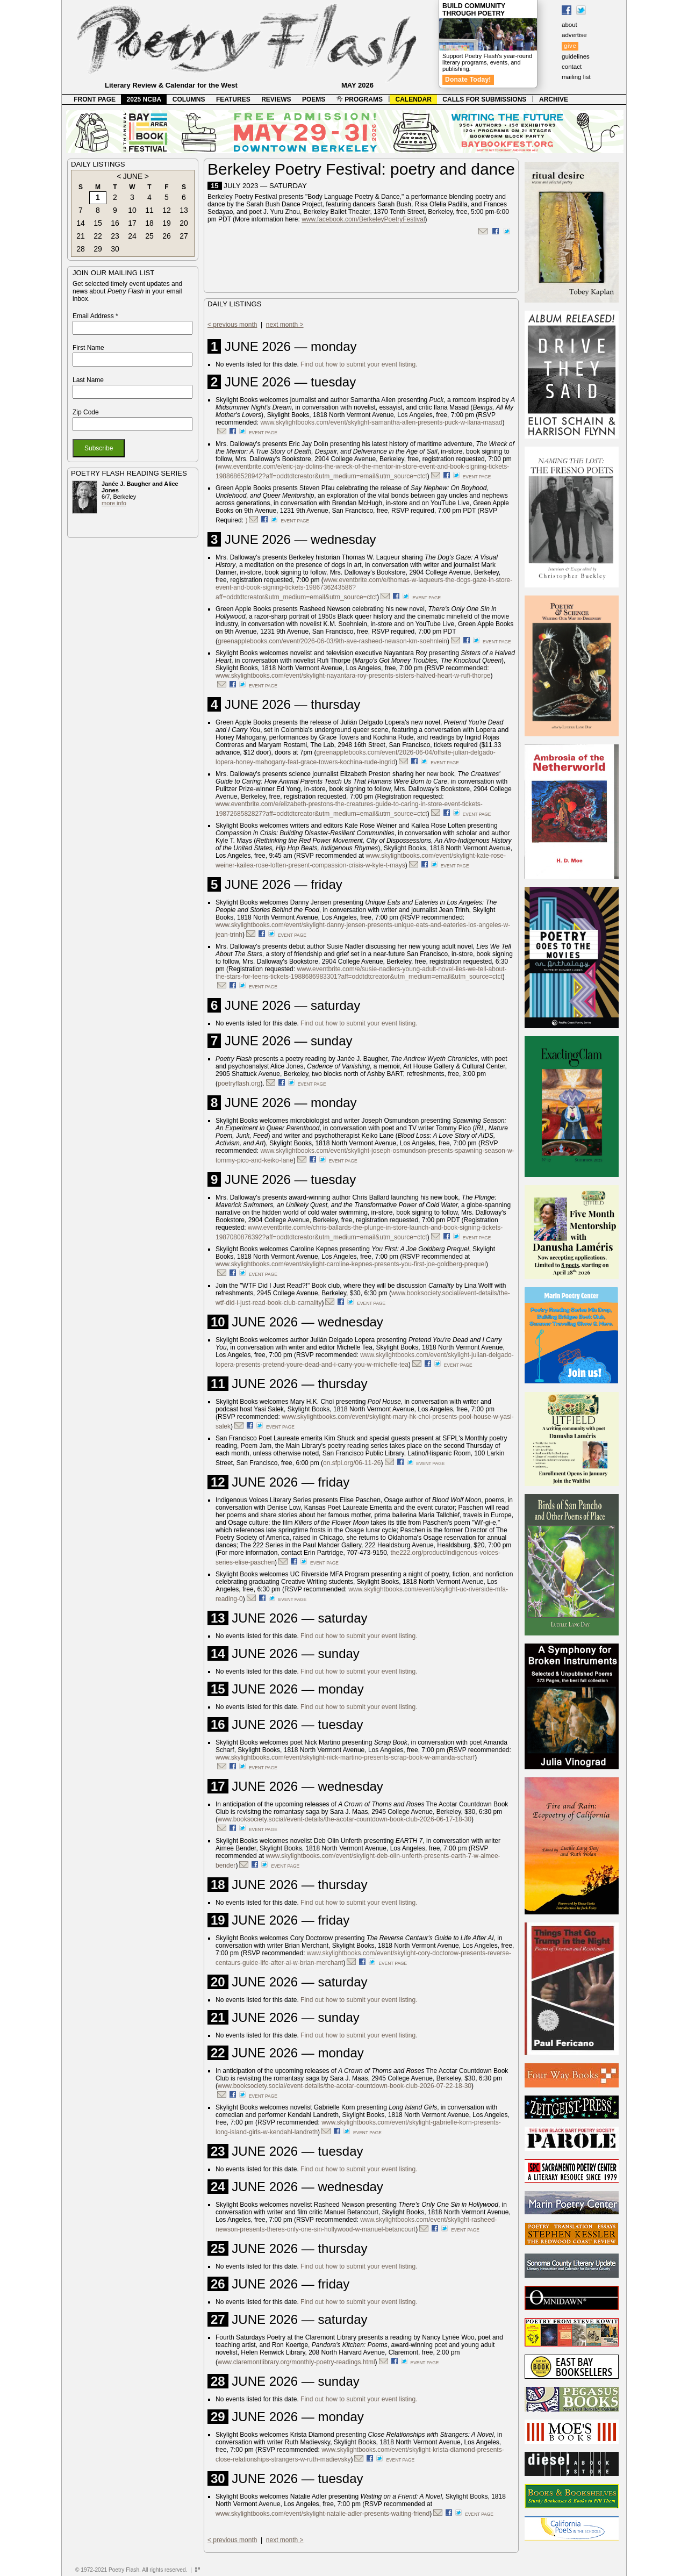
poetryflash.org (239, 1083)
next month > (285, 324)
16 (115, 223)
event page (263, 432)
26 (166, 236)
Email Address (95, 316)
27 (184, 236)
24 (132, 236)
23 (115, 236)
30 (115, 249)
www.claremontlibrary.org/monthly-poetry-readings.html (296, 2362)
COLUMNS (189, 99)
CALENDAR (414, 99)
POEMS (313, 99)
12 (166, 210)
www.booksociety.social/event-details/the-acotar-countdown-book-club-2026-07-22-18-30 (344, 2086)
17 (132, 223)
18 (149, 223)
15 (98, 223)
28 (80, 249)
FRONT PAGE (95, 99)
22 (98, 236)
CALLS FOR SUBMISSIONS (484, 99)
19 (166, 223)
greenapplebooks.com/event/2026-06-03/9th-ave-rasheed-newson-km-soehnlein (332, 641)
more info (114, 503)
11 (149, 210)
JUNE (133, 176)
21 (80, 236)
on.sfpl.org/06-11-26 (352, 1463)
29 (98, 249)
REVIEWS (276, 99)
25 (149, 236)
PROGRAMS (359, 99)
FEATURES (233, 99)
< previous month (232, 324)
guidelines (576, 56)
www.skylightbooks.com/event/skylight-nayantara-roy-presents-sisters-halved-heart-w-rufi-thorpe (353, 675)
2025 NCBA (144, 99)
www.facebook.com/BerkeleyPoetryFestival (363, 219)
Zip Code (86, 412)
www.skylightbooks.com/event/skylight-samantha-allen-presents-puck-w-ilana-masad (381, 422)
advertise (574, 35)
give (570, 45)
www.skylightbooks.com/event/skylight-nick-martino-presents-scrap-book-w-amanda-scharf (345, 1757)
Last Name (88, 380)
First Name (88, 348)
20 (184, 223)
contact (572, 66)
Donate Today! (468, 79)
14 (80, 223)
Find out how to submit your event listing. (358, 364)
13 (184, 210)
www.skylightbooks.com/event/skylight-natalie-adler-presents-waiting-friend (322, 2513)
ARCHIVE (553, 99)
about (569, 24)
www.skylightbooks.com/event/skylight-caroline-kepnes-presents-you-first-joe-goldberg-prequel (351, 1264)
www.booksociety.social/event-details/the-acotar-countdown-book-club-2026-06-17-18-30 (344, 1819)
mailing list (576, 77)
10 (132, 210)
